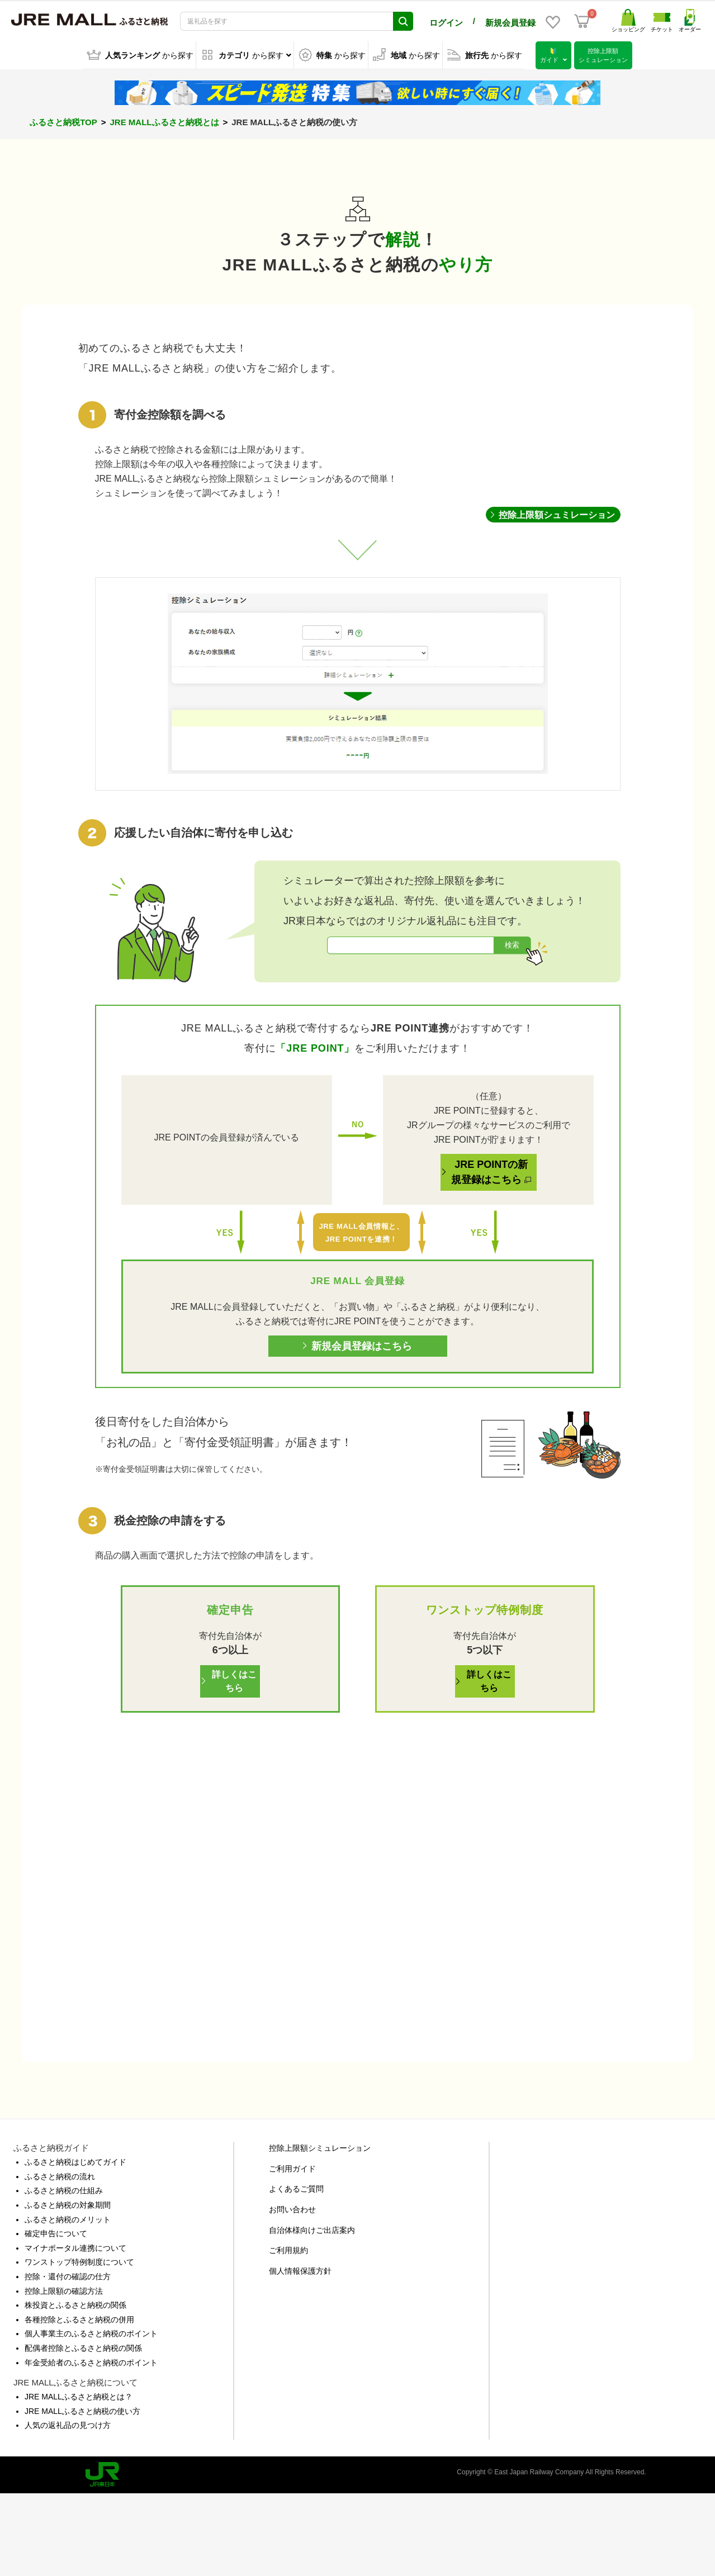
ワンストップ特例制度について (79, 2344)
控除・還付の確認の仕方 (68, 2358)
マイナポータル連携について (75, 2330)
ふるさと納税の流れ (60, 2258)
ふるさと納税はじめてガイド (75, 2244)
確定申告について (56, 2315)
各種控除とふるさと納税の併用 (79, 2401)
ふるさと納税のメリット (68, 2301)
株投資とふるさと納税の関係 (75, 2387)
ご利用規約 (288, 2332)
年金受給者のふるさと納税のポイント (91, 2444)
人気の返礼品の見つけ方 (68, 2507)
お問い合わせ (292, 2291)
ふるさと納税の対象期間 (68, 2287)
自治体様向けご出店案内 (312, 2312)
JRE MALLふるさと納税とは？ (78, 2478)
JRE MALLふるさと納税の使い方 (82, 2493)
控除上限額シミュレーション (320, 2230)
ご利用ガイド (292, 2250)
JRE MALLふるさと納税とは (164, 121)
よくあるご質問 (296, 2270)
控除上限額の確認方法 (64, 2373)
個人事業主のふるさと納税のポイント (91, 2415)
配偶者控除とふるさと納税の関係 (83, 2430)
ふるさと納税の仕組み (64, 2272)
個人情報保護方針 (300, 2353)
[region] (357, 690)
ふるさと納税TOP (63, 121)
